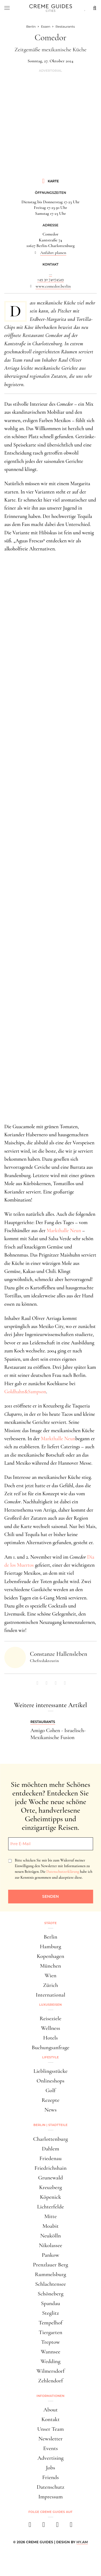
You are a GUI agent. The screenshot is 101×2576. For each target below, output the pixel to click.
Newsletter (51, 2438)
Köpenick (50, 2197)
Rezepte (50, 2100)
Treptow (50, 2342)
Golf (50, 2090)
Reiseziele (50, 2018)
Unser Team (50, 2429)
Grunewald (50, 2177)
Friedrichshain (50, 2168)
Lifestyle (50, 2057)
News (50, 2109)
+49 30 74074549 (50, 279)
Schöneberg (51, 2293)
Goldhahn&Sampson (25, 1391)
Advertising (50, 2458)
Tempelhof (50, 2322)
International (50, 1994)
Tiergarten (50, 2332)
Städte (50, 1923)
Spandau (50, 2303)
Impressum (50, 2496)
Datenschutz (50, 2487)
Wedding (51, 2361)
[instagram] (44, 2526)
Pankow (50, 2255)
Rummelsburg (50, 2274)
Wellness (50, 2028)
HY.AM (82, 2542)
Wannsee (50, 2351)
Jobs (50, 2467)
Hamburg (50, 1946)
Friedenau (50, 2158)
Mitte (50, 2216)
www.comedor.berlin (53, 286)
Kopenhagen (50, 1956)
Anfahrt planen (53, 252)
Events (50, 2448)
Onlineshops (50, 2080)
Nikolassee (50, 2245)
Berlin (50, 1936)
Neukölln (50, 2235)
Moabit (50, 2226)
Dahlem (50, 2148)
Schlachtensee (50, 2284)
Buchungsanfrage (50, 2047)
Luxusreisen (50, 2005)
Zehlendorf (50, 2380)
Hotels (50, 2037)
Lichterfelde (50, 2206)
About (50, 2409)
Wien (51, 1975)
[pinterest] (57, 2526)
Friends (50, 2477)
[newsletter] (71, 2526)
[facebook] (30, 2526)
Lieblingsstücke (50, 2071)
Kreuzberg (50, 2187)
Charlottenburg (50, 2139)
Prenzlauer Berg (50, 2264)
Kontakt (50, 2419)
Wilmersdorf (50, 2371)
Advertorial (50, 70)
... (50, 273)
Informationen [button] (51, 2396)
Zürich (50, 1985)
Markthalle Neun (64, 1230)
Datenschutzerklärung (62, 1871)
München (50, 1965)
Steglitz (50, 2313)
